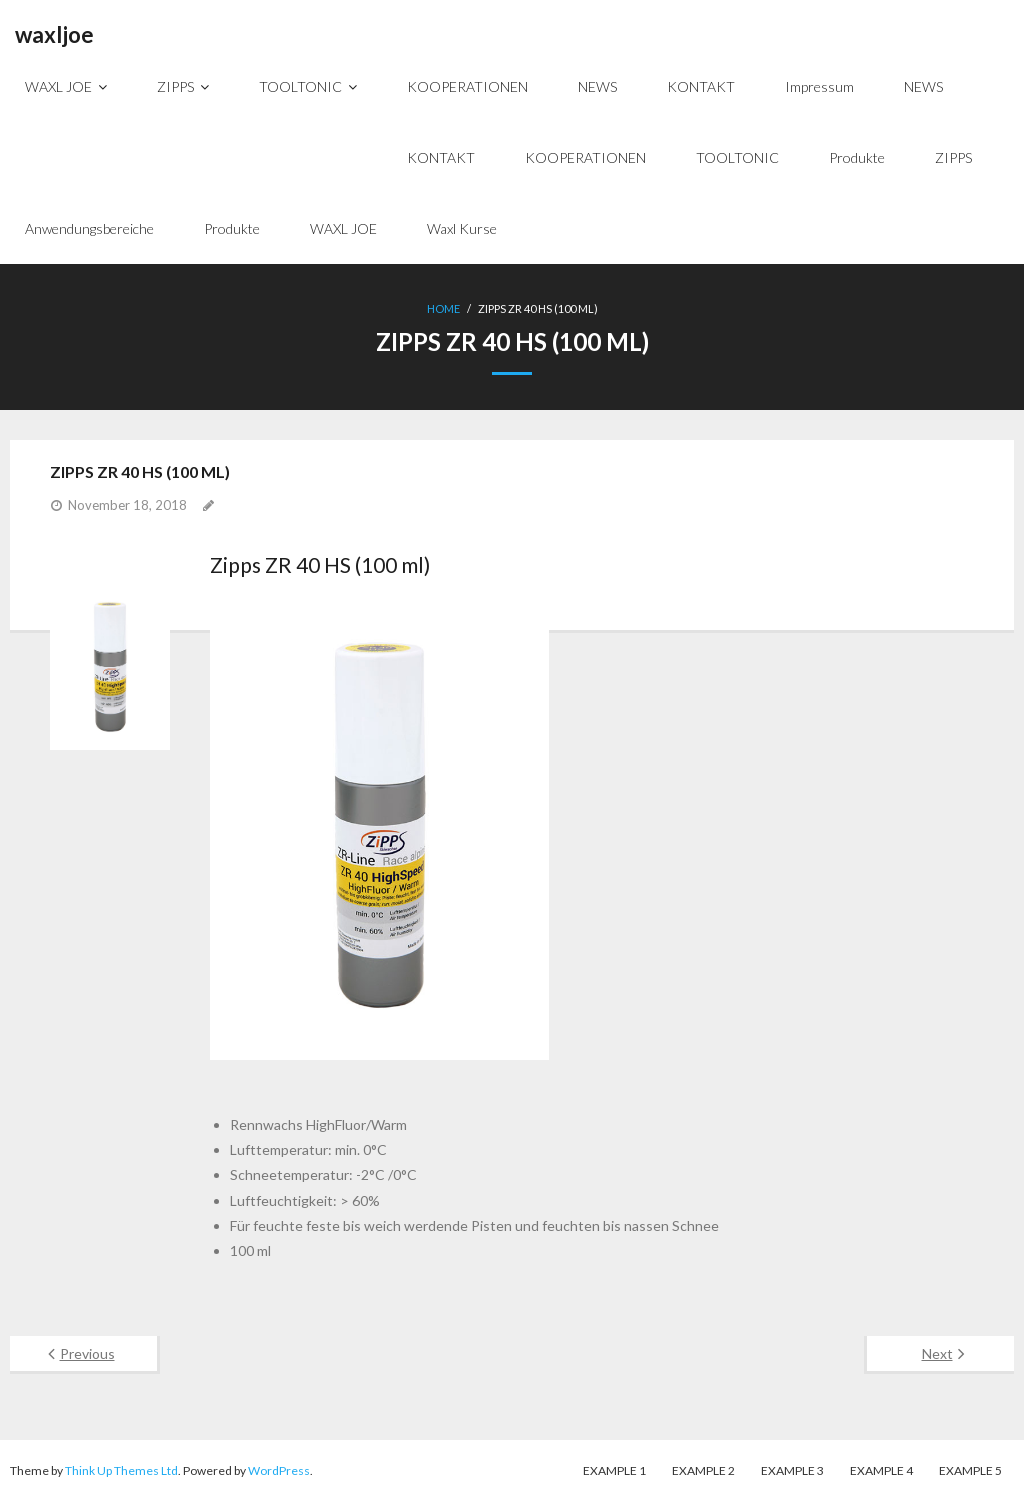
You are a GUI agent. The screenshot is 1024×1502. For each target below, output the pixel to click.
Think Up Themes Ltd (121, 1470)
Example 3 (792, 1470)
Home (443, 308)
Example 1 (614, 1470)
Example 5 (970, 1470)
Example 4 (881, 1470)
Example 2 (703, 1470)
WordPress (279, 1470)
